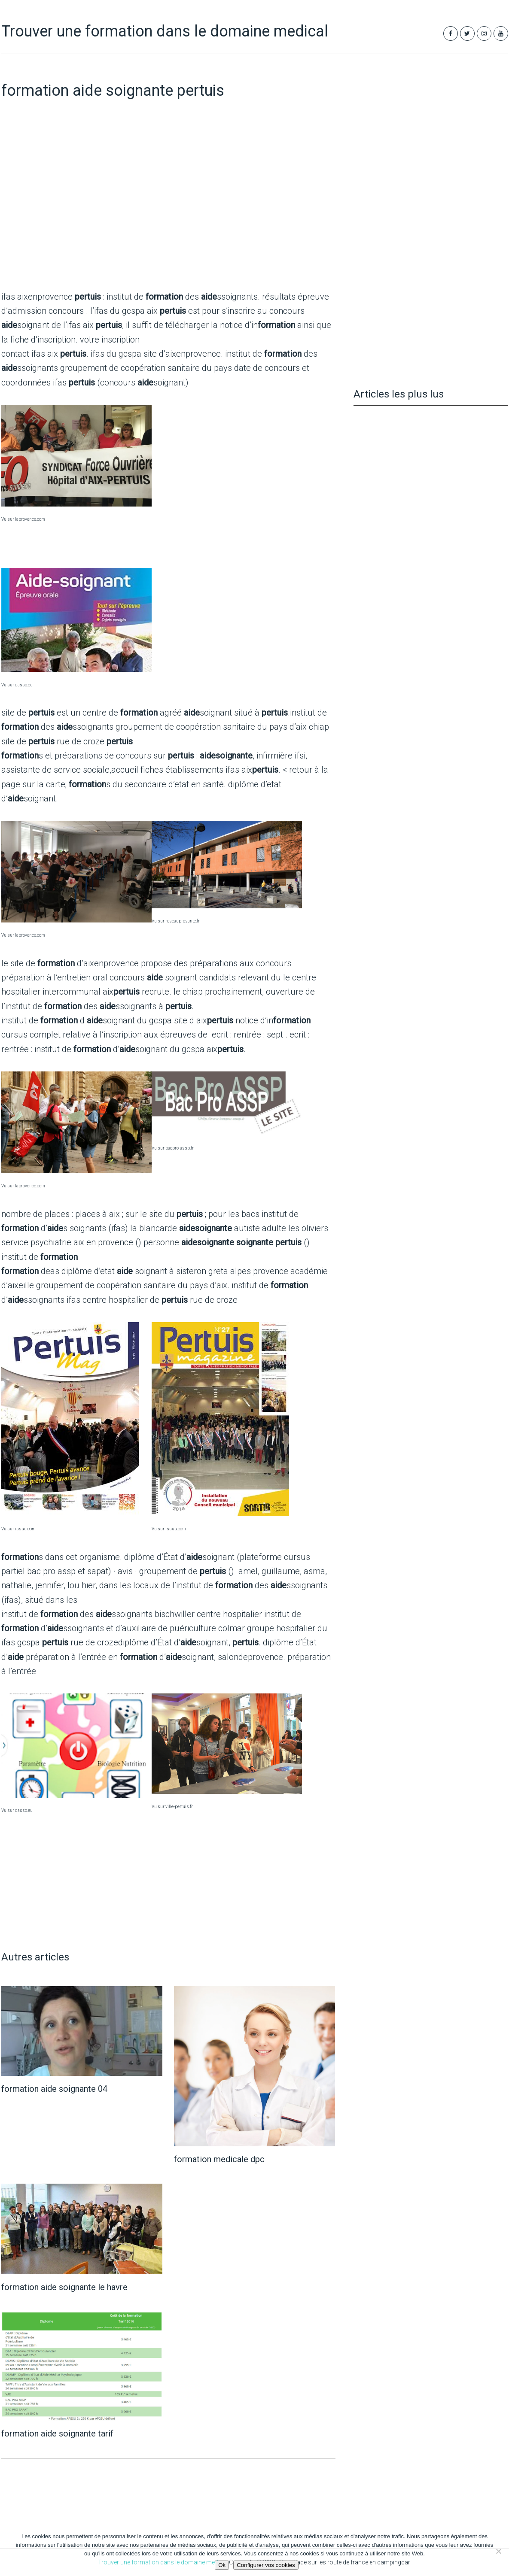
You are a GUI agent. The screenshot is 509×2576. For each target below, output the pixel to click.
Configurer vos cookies (266, 2565)
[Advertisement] (168, 215)
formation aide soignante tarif (57, 2433)
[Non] (498, 2551)
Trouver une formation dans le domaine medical (164, 31)
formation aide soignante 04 (54, 2089)
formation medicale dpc (219, 2159)
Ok (222, 2565)
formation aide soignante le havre (64, 2287)
